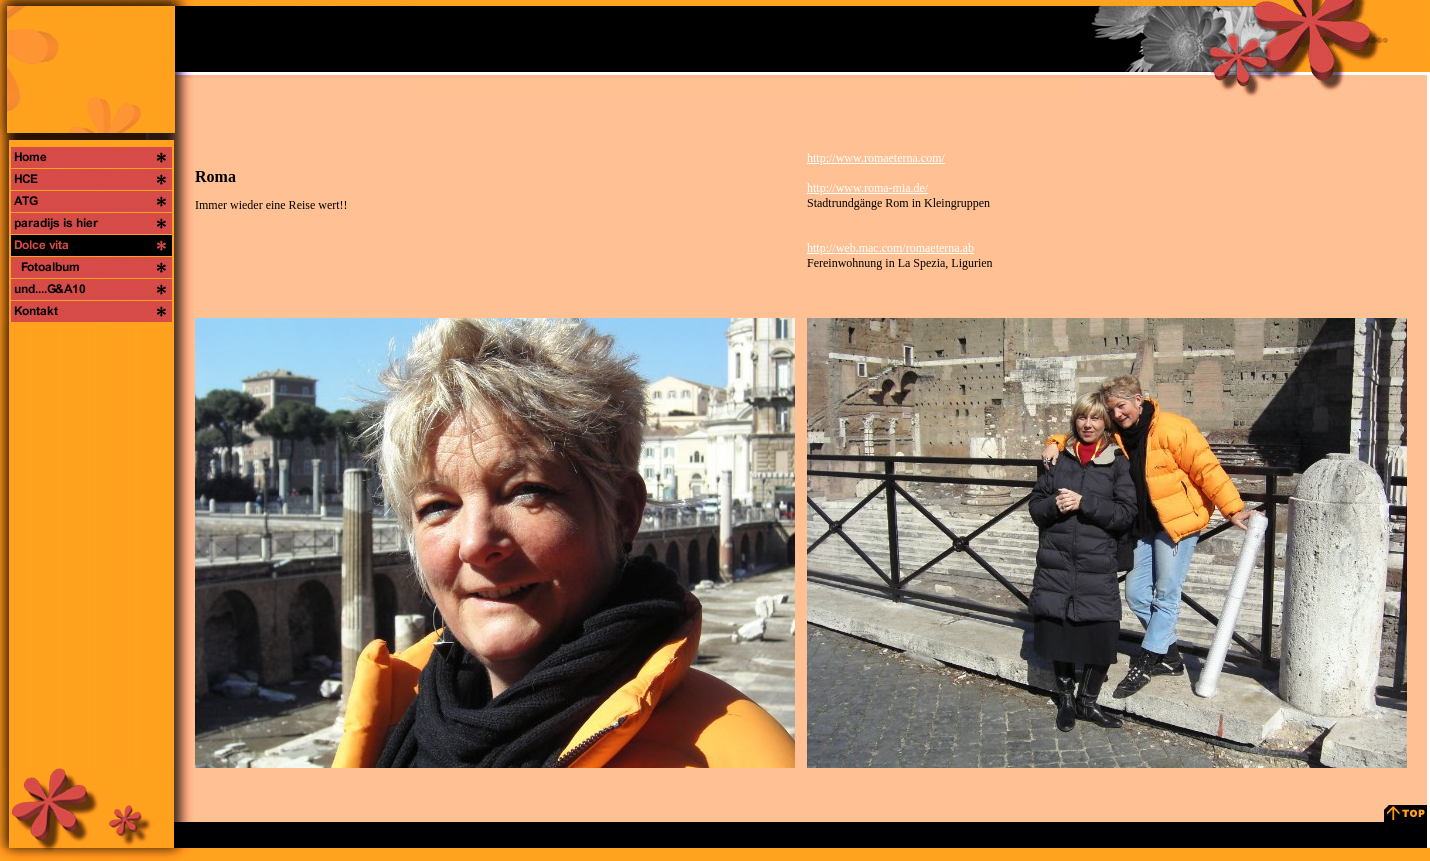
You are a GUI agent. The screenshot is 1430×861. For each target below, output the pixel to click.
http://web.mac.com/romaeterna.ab (890, 248)
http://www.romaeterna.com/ (876, 158)
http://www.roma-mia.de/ (867, 188)
